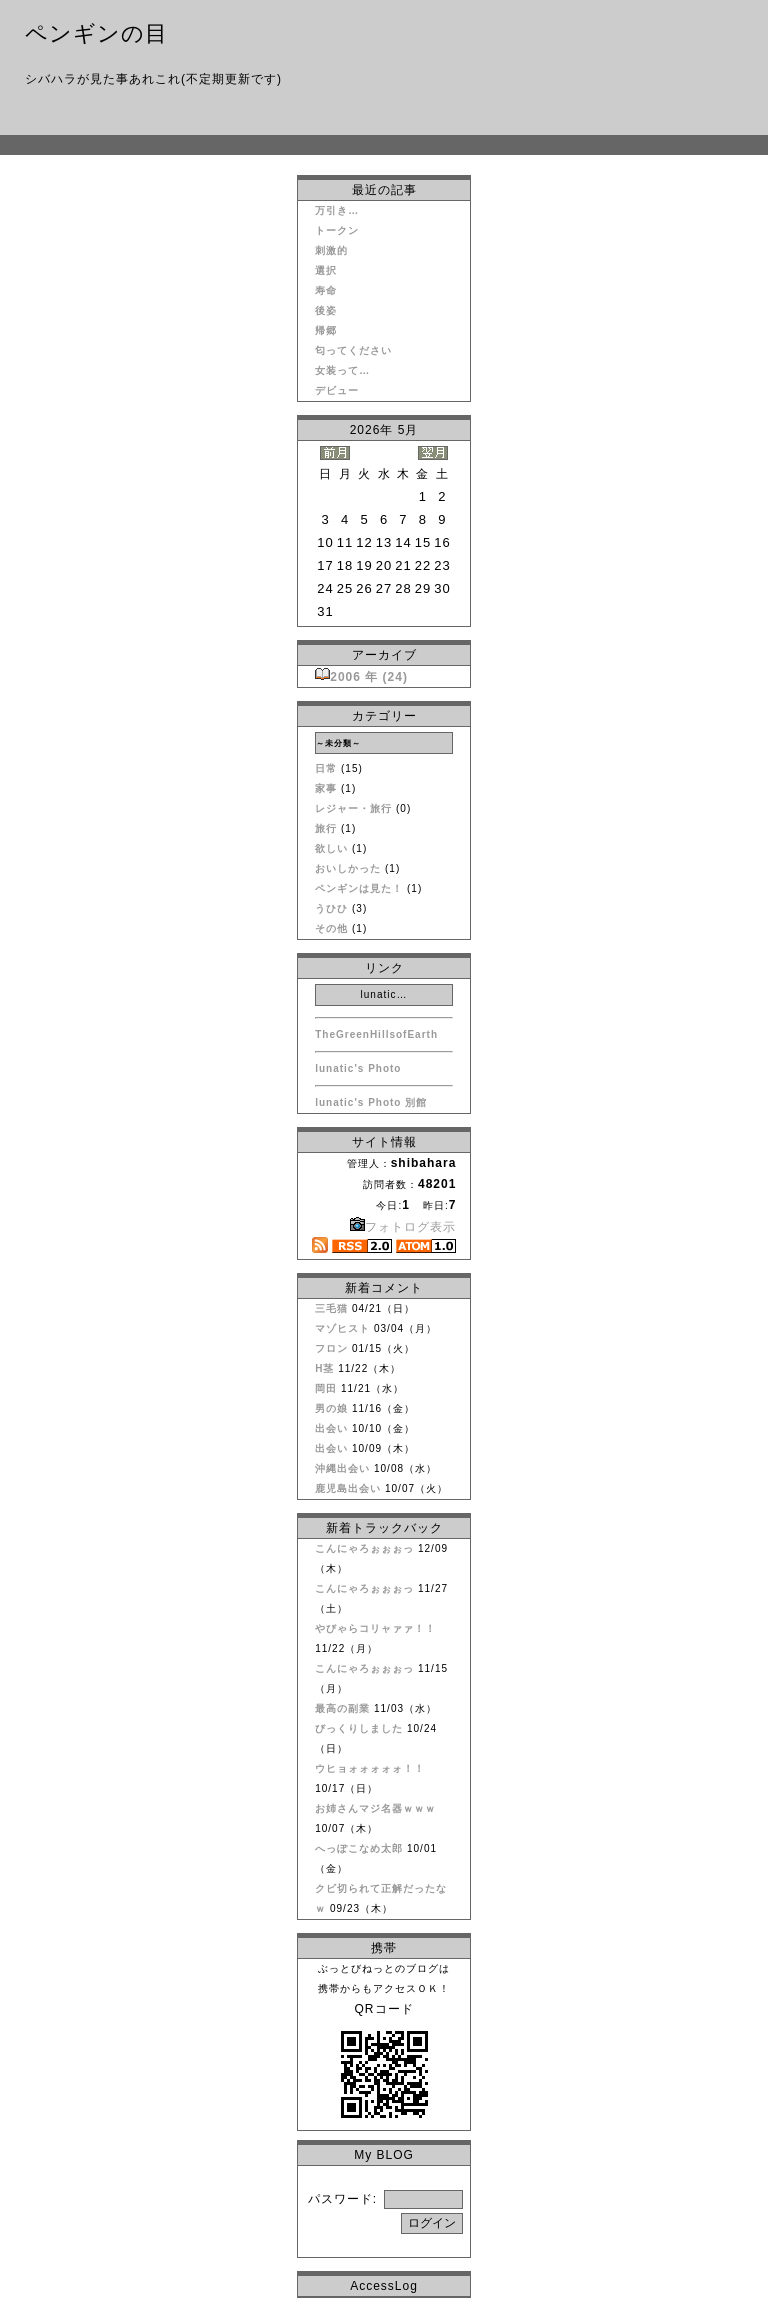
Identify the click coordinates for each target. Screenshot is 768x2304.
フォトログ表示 (403, 1227)
